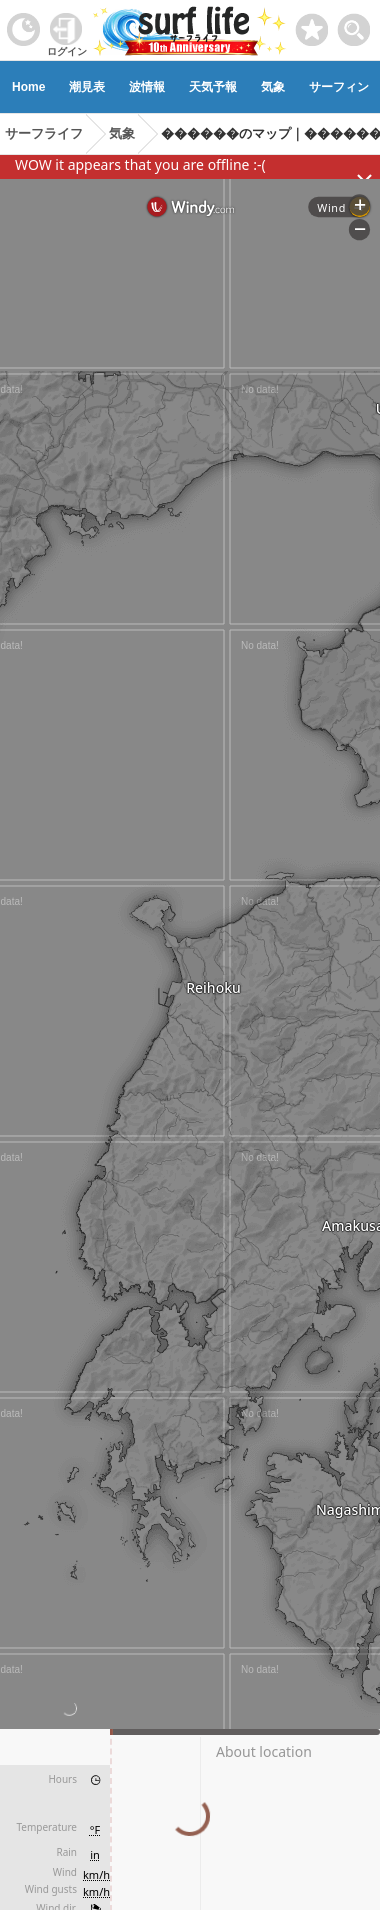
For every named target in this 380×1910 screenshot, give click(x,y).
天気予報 (213, 87)
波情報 (147, 87)
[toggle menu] (354, 24)
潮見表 (87, 87)
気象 (273, 87)
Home (28, 87)
